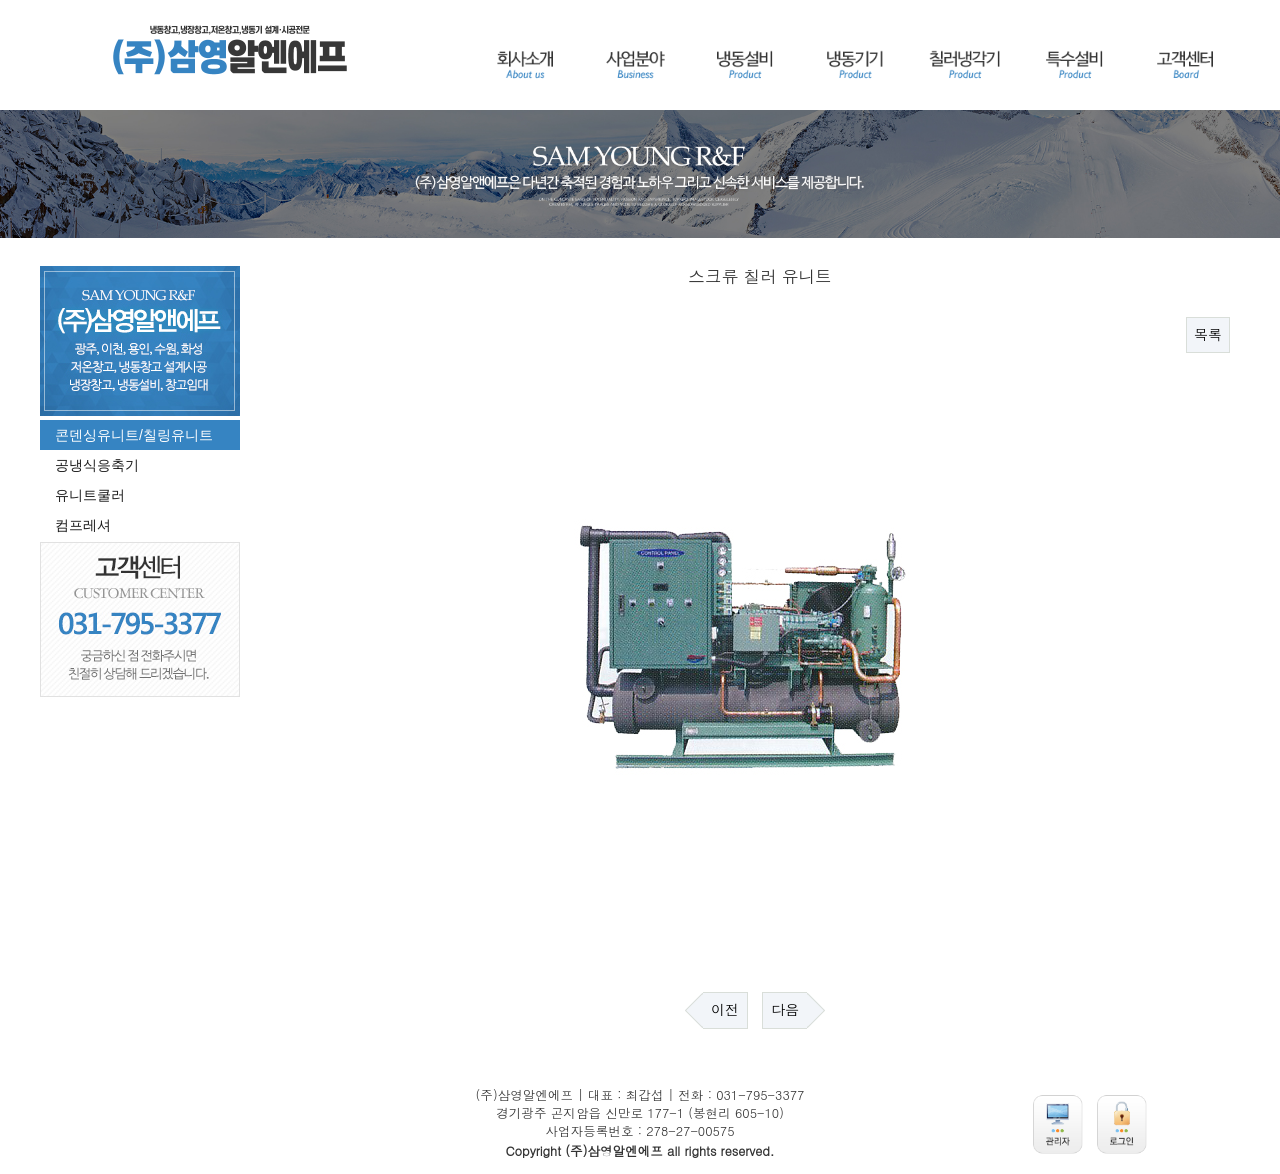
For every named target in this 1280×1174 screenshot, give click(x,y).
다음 (785, 1010)
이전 (725, 1010)
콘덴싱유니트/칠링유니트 (134, 435)
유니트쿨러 (90, 495)
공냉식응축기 (97, 465)
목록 (1208, 335)
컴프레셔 (83, 525)
